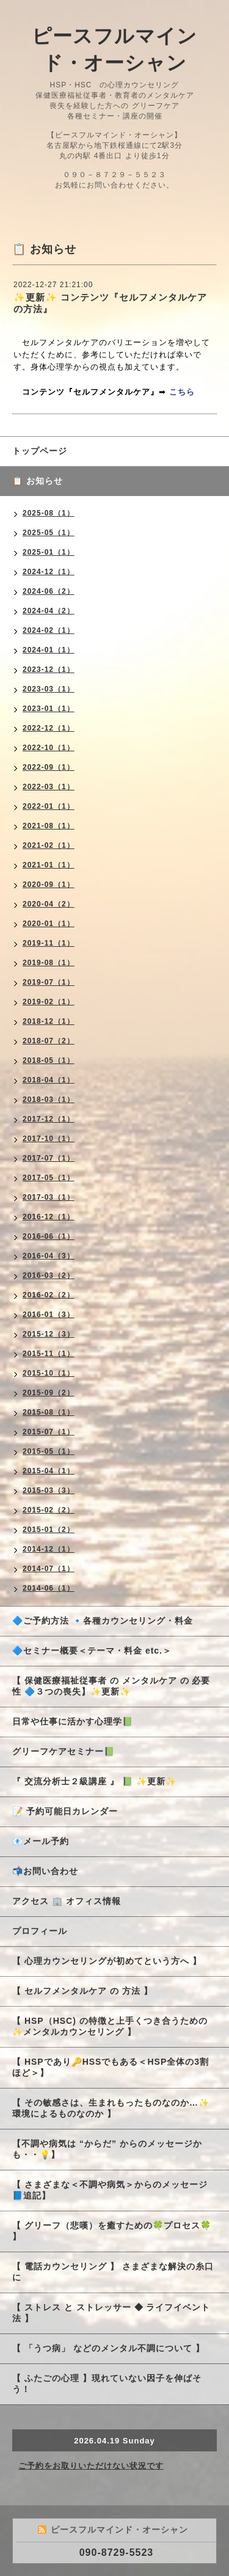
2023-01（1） (49, 708)
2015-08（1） (49, 1412)
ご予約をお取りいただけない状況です (91, 2465)
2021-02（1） (49, 845)
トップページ (39, 451)
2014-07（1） (49, 1568)
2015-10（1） (49, 1373)
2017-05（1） (49, 1177)
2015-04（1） (49, 1471)
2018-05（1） (49, 1060)
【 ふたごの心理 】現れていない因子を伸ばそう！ (107, 2383)
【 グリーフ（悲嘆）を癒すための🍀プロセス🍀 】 (111, 2230)
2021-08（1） (49, 826)
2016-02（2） (49, 1295)
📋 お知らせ (42, 481)
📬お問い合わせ (45, 1871)
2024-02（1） (49, 630)
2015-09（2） (49, 1392)
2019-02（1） (49, 1002)
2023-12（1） (49, 669)
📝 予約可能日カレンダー (65, 1811)
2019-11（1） (49, 943)
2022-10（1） (49, 747)
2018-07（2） (49, 1041)
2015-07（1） (49, 1432)
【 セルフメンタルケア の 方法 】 (82, 1991)
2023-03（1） (49, 689)
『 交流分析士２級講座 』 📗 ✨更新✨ (94, 1781)
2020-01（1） (49, 923)
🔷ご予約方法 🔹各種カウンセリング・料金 (102, 1621)
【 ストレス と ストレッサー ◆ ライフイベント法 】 (111, 2312)
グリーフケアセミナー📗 (63, 1751)
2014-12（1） (49, 1549)
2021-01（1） (49, 865)
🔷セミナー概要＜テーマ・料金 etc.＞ (92, 1650)
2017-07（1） (49, 1158)
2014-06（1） (49, 1588)
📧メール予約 (40, 1841)
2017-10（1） (49, 1138)
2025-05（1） (49, 532)
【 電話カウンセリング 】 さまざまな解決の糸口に (113, 2271)
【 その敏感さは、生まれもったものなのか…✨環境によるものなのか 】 (110, 2108)
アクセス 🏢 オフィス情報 (66, 1901)
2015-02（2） (49, 1510)
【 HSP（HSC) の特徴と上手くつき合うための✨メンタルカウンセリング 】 (110, 2026)
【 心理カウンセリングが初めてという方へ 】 (107, 1961)
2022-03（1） (49, 787)
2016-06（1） (49, 1236)
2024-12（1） (49, 571)
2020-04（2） (49, 904)
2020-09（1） (49, 884)
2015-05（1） (49, 1451)
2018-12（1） (49, 1021)
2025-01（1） (49, 552)
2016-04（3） (49, 1256)
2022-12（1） (49, 728)
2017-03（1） (49, 1197)
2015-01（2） (49, 1529)
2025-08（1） (49, 513)
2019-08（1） (49, 962)
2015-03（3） (49, 1490)
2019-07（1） (49, 982)
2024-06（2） (49, 591)
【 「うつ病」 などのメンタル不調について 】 (108, 2348)
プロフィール (39, 1931)
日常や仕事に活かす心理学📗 (72, 1721)
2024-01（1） (49, 650)
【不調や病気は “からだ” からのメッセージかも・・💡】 (107, 2149)
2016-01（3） (49, 1314)
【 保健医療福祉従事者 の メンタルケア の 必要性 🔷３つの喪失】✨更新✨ (111, 1686)
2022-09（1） (49, 767)
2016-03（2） (49, 1275)
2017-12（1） (49, 1119)
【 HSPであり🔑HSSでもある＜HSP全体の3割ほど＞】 (110, 2067)
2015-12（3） (49, 1334)
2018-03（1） (49, 1099)
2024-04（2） (49, 611)
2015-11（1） (49, 1353)
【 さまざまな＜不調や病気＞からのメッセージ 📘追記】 (110, 2190)
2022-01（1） (49, 806)
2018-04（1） (49, 1080)
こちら (182, 391)
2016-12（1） (49, 1217)
